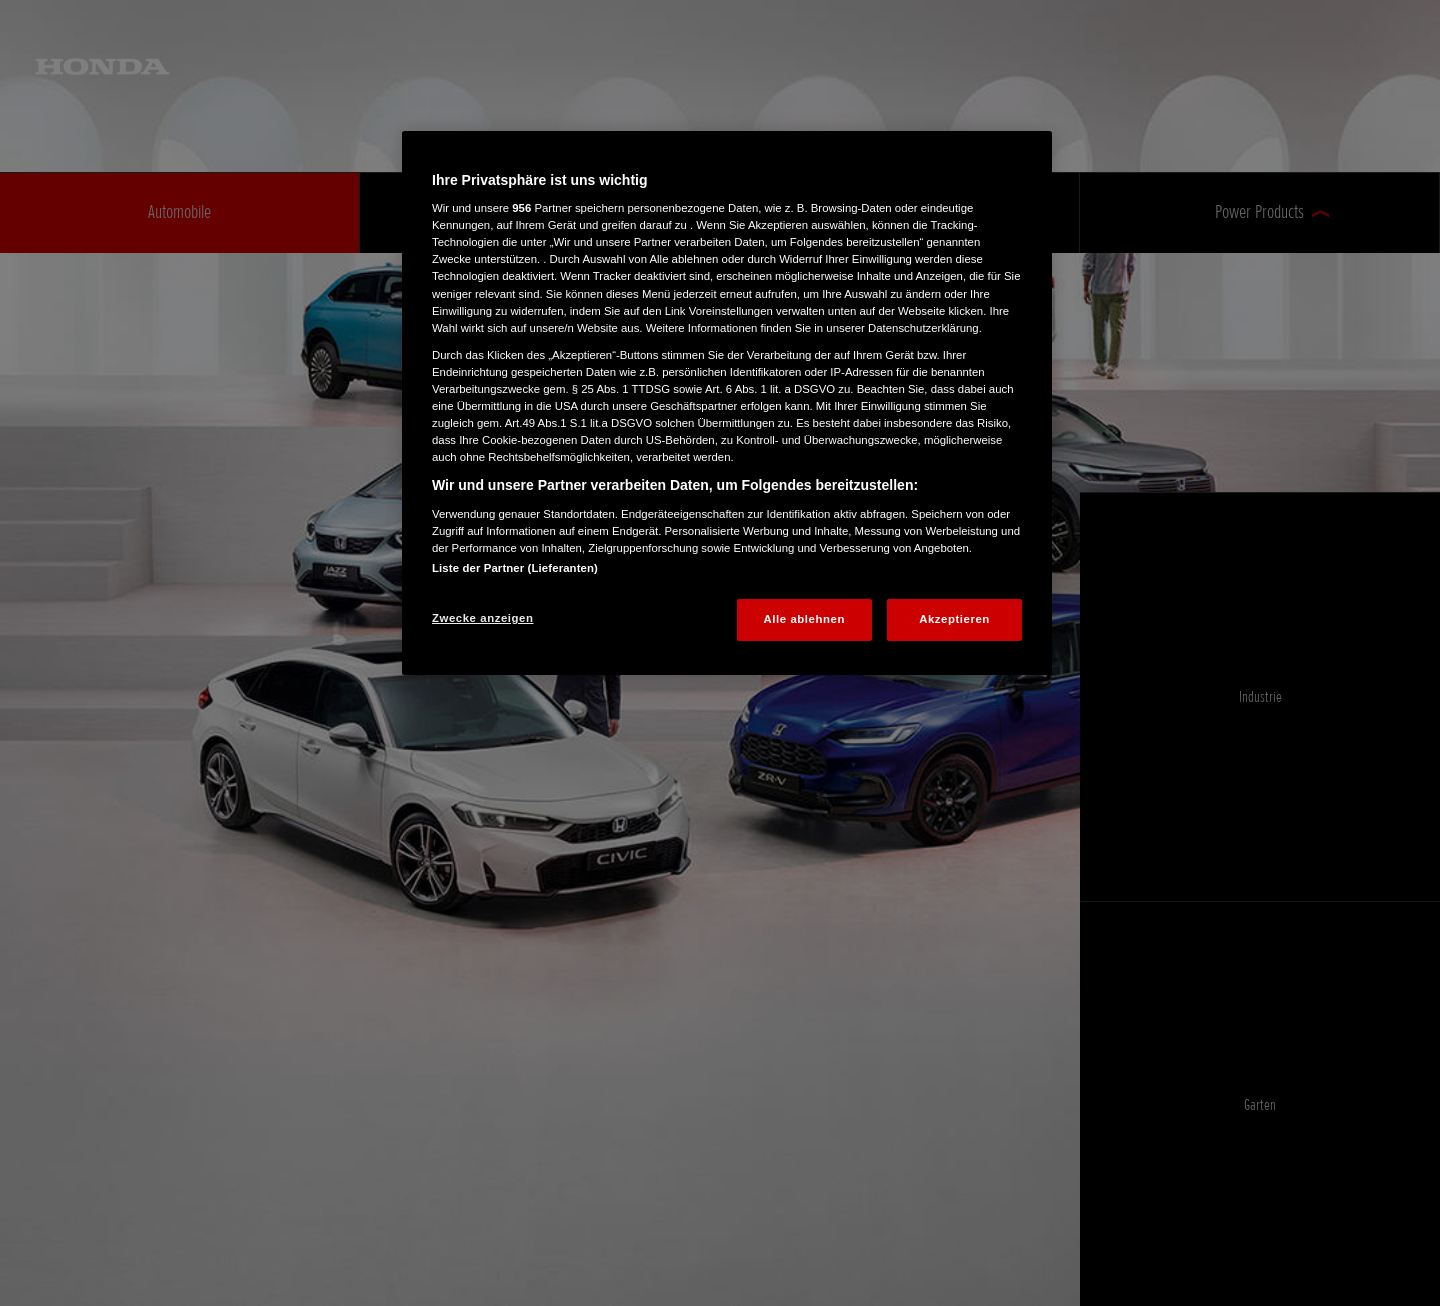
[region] (727, 403)
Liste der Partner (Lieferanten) (515, 568)
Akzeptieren (954, 619)
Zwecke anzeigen (482, 618)
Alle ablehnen (804, 619)
